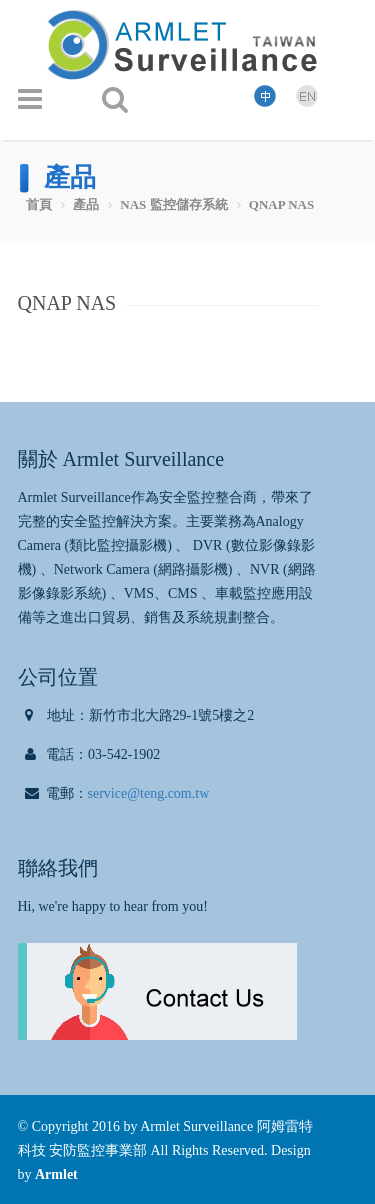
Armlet (56, 1174)
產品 (86, 204)
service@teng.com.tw (149, 793)
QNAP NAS (281, 204)
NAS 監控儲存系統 (173, 204)
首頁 (39, 204)
